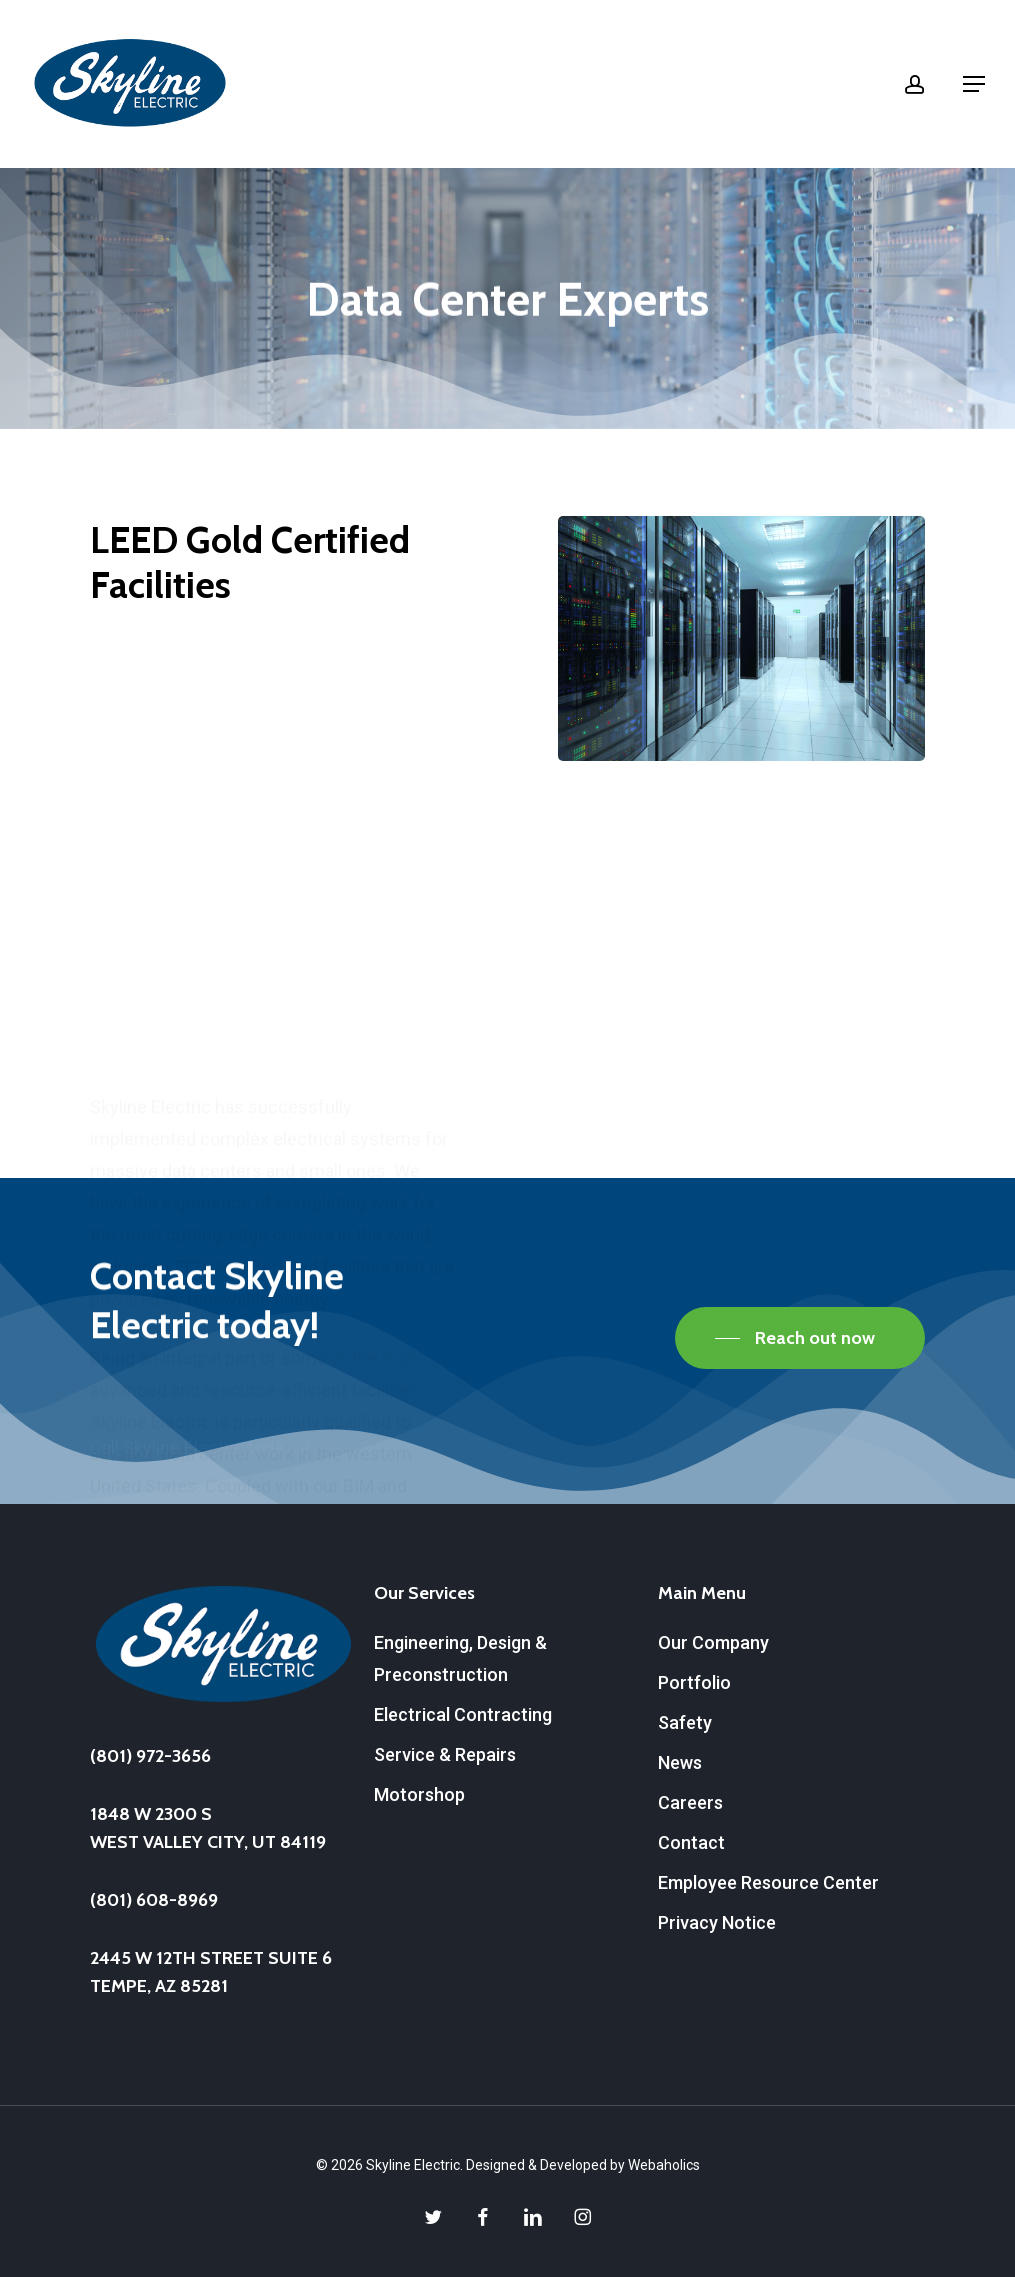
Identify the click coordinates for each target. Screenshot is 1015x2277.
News (680, 1762)
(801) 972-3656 (150, 1756)
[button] (974, 84)
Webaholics (664, 2165)
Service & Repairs (445, 1754)
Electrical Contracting (463, 1714)
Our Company (713, 1642)
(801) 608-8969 (154, 1900)
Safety (685, 1722)
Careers (690, 1802)
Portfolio (694, 1682)
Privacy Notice (717, 1922)
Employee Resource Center (768, 1882)
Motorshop (419, 1794)
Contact (691, 1842)
